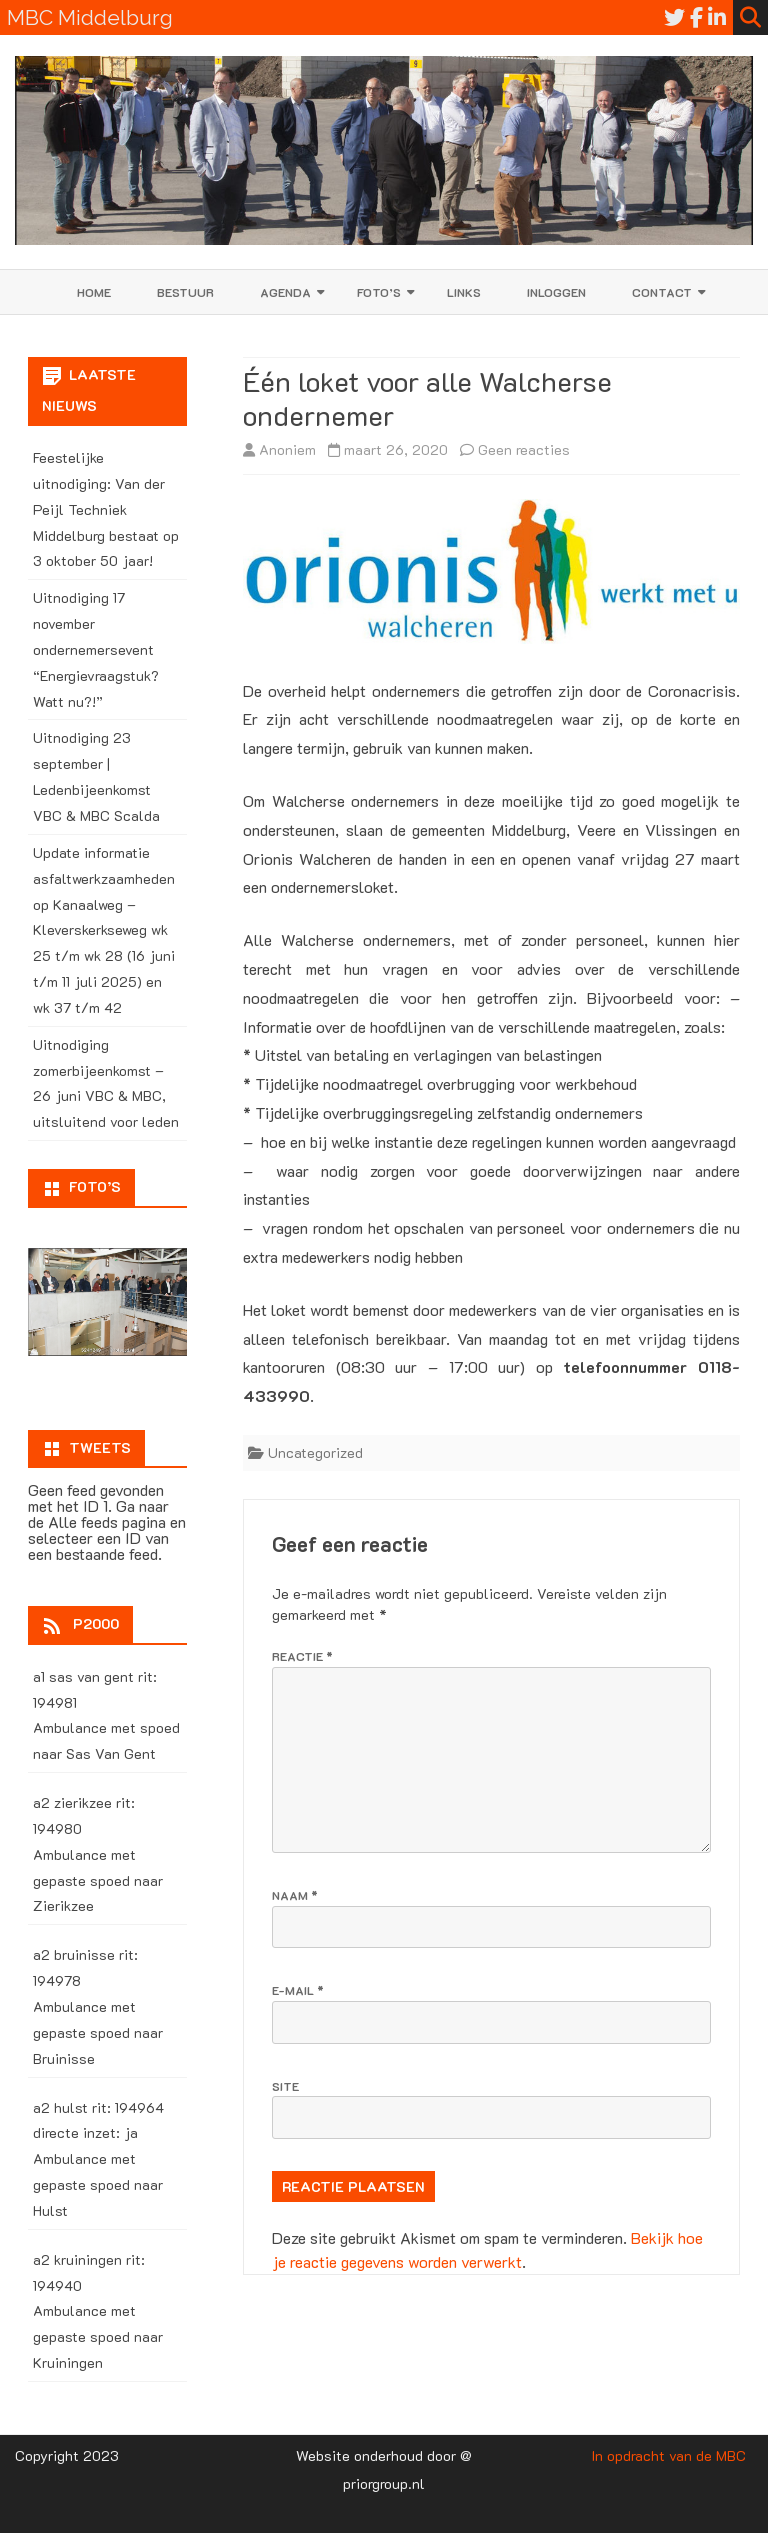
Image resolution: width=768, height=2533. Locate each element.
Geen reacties (524, 449)
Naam (295, 1895)
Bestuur (185, 292)
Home (94, 292)
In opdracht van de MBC (669, 2455)
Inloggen (556, 292)
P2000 (96, 1623)
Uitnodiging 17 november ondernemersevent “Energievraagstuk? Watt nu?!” (96, 649)
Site (285, 2086)
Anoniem (287, 449)
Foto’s (379, 292)
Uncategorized (315, 1452)
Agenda (285, 292)
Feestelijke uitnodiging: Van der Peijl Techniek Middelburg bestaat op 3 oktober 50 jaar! (106, 509)
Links (464, 292)
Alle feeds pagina (107, 1521)
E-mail (298, 1990)
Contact (662, 292)
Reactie (302, 1656)
